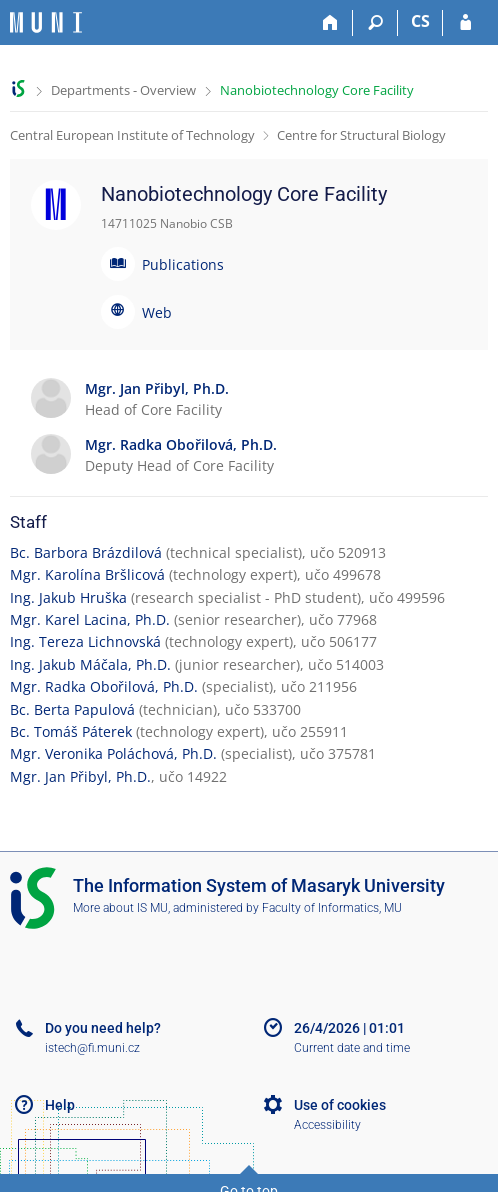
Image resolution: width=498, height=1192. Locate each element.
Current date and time (352, 1048)
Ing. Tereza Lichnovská (85, 641)
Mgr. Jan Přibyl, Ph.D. (80, 776)
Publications (183, 264)
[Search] (375, 23)
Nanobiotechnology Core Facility (317, 90)
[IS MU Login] (465, 23)
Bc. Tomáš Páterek (71, 731)
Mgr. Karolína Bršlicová (87, 574)
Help (60, 1105)
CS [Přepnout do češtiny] (420, 21)
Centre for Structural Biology (361, 135)
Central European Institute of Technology (132, 135)
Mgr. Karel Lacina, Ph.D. (90, 619)
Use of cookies (340, 1105)
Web (157, 312)
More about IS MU (120, 908)
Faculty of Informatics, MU (332, 908)
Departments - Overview (123, 90)
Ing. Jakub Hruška (68, 597)
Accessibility (327, 1125)
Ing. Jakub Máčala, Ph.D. (90, 664)
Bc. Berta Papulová (72, 709)
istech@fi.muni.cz (92, 1048)
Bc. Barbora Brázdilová (86, 552)
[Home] (330, 23)
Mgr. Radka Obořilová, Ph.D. (104, 686)
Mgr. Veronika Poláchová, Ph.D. (113, 753)
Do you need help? (103, 1028)
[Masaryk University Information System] (46, 22)
